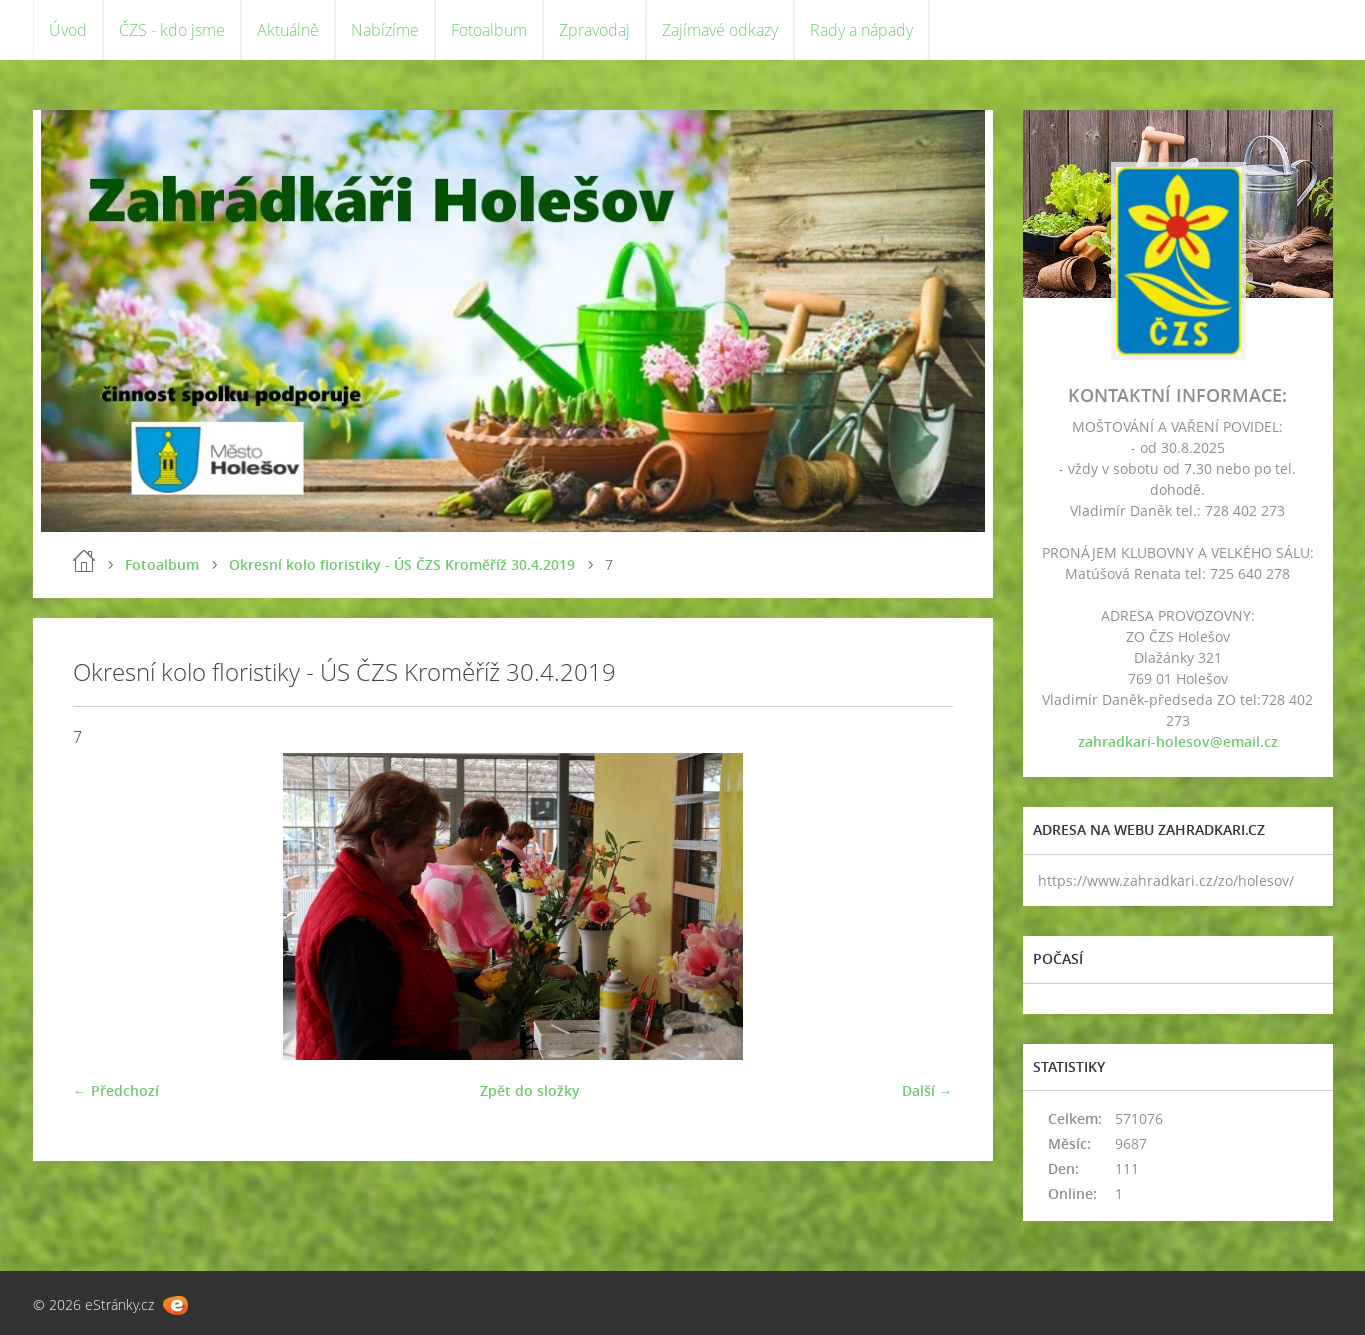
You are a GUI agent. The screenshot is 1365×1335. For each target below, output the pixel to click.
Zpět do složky (530, 1090)
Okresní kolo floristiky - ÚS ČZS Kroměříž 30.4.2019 (402, 564)
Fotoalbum (489, 30)
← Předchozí (116, 1090)
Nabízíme (385, 30)
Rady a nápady (861, 30)
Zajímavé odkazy (720, 30)
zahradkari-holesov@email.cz (1178, 741)
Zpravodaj (594, 30)
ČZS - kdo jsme (172, 30)
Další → (927, 1090)
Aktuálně (288, 30)
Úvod (68, 30)
